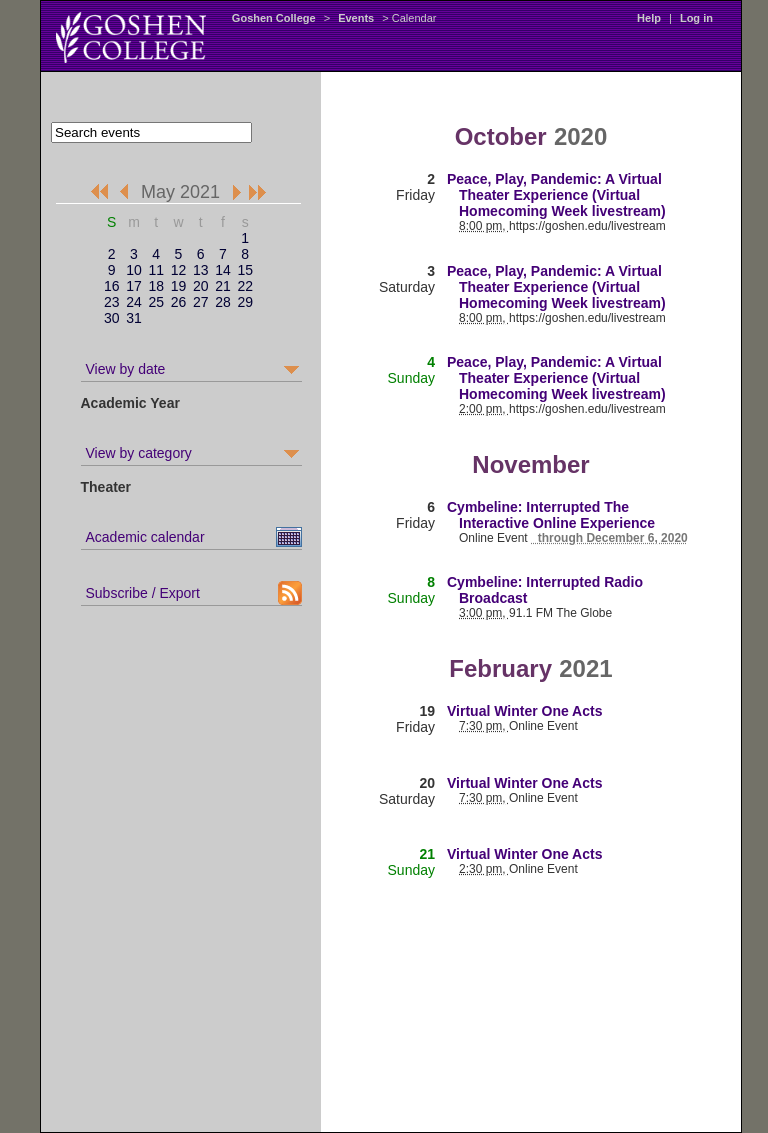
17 (134, 286)
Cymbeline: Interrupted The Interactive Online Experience (551, 515)
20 (201, 286)
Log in (696, 18)
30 (112, 318)
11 (156, 270)
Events (356, 18)
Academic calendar (145, 537)
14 (223, 270)
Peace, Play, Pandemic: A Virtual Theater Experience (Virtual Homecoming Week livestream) (556, 195)
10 (134, 270)
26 (179, 302)
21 (223, 286)
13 (201, 270)
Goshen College (274, 18)
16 (112, 286)
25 (156, 302)
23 (112, 302)
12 (179, 270)
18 (156, 286)
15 (245, 270)
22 (245, 286)
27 (201, 302)
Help (649, 18)
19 (179, 286)
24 (134, 302)
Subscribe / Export (143, 593)
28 (223, 302)
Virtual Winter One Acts (524, 711)
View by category (139, 453)
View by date (126, 369)
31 (134, 318)
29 (245, 302)
